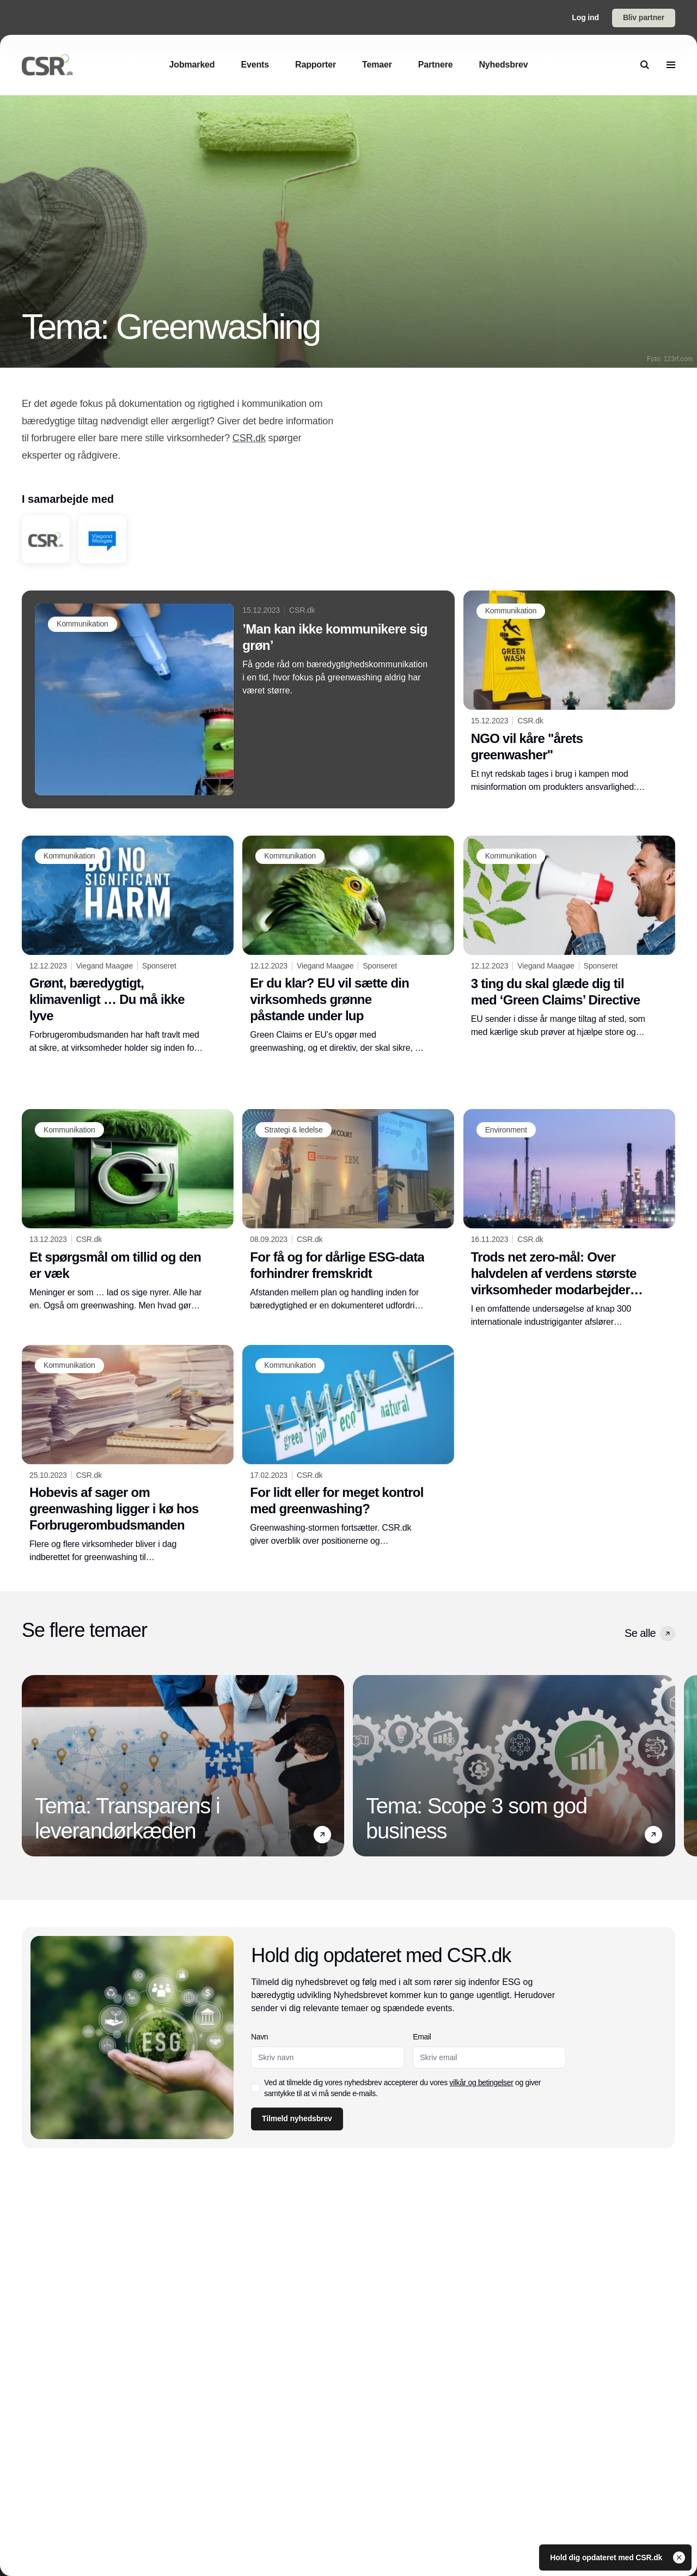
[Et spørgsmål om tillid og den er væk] (128, 1210)
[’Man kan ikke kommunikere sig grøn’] (238, 699)
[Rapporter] (315, 64)
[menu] (671, 64)
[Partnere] (435, 64)
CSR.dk (249, 438)
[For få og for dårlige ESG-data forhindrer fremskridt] (348, 1210)
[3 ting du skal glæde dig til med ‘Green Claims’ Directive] (569, 937)
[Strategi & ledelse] (293, 1129)
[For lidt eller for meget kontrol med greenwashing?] (348, 1446)
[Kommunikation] (82, 624)
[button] (667, 1633)
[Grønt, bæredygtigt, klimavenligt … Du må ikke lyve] (128, 945)
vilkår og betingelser (481, 2082)
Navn (259, 2036)
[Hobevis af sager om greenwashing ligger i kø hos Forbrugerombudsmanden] (128, 1454)
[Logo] (47, 65)
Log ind (585, 17)
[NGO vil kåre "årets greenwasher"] (569, 692)
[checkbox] (255, 2088)
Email (422, 2036)
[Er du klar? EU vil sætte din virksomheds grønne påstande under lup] (348, 945)
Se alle (650, 1633)
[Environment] (506, 1129)
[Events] (255, 64)
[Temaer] (377, 64)
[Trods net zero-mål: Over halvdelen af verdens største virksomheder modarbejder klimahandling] (569, 1219)
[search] (644, 64)
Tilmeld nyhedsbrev (297, 2118)
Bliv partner (643, 17)
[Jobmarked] (192, 64)
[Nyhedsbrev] (503, 64)
